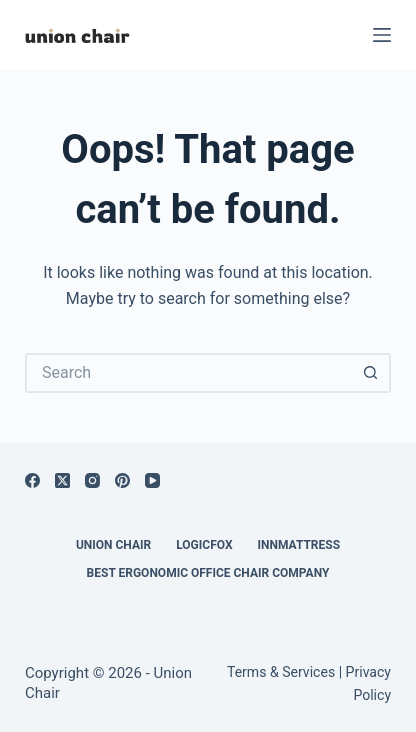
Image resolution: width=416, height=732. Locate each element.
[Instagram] (92, 480)
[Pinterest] (122, 480)
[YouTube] (152, 480)
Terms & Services (281, 672)
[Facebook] (32, 480)
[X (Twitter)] (62, 480)
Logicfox (204, 545)
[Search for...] (188, 373)
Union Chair (113, 545)
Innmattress (299, 545)
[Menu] (382, 35)
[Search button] (371, 373)
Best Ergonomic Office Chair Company (208, 573)
